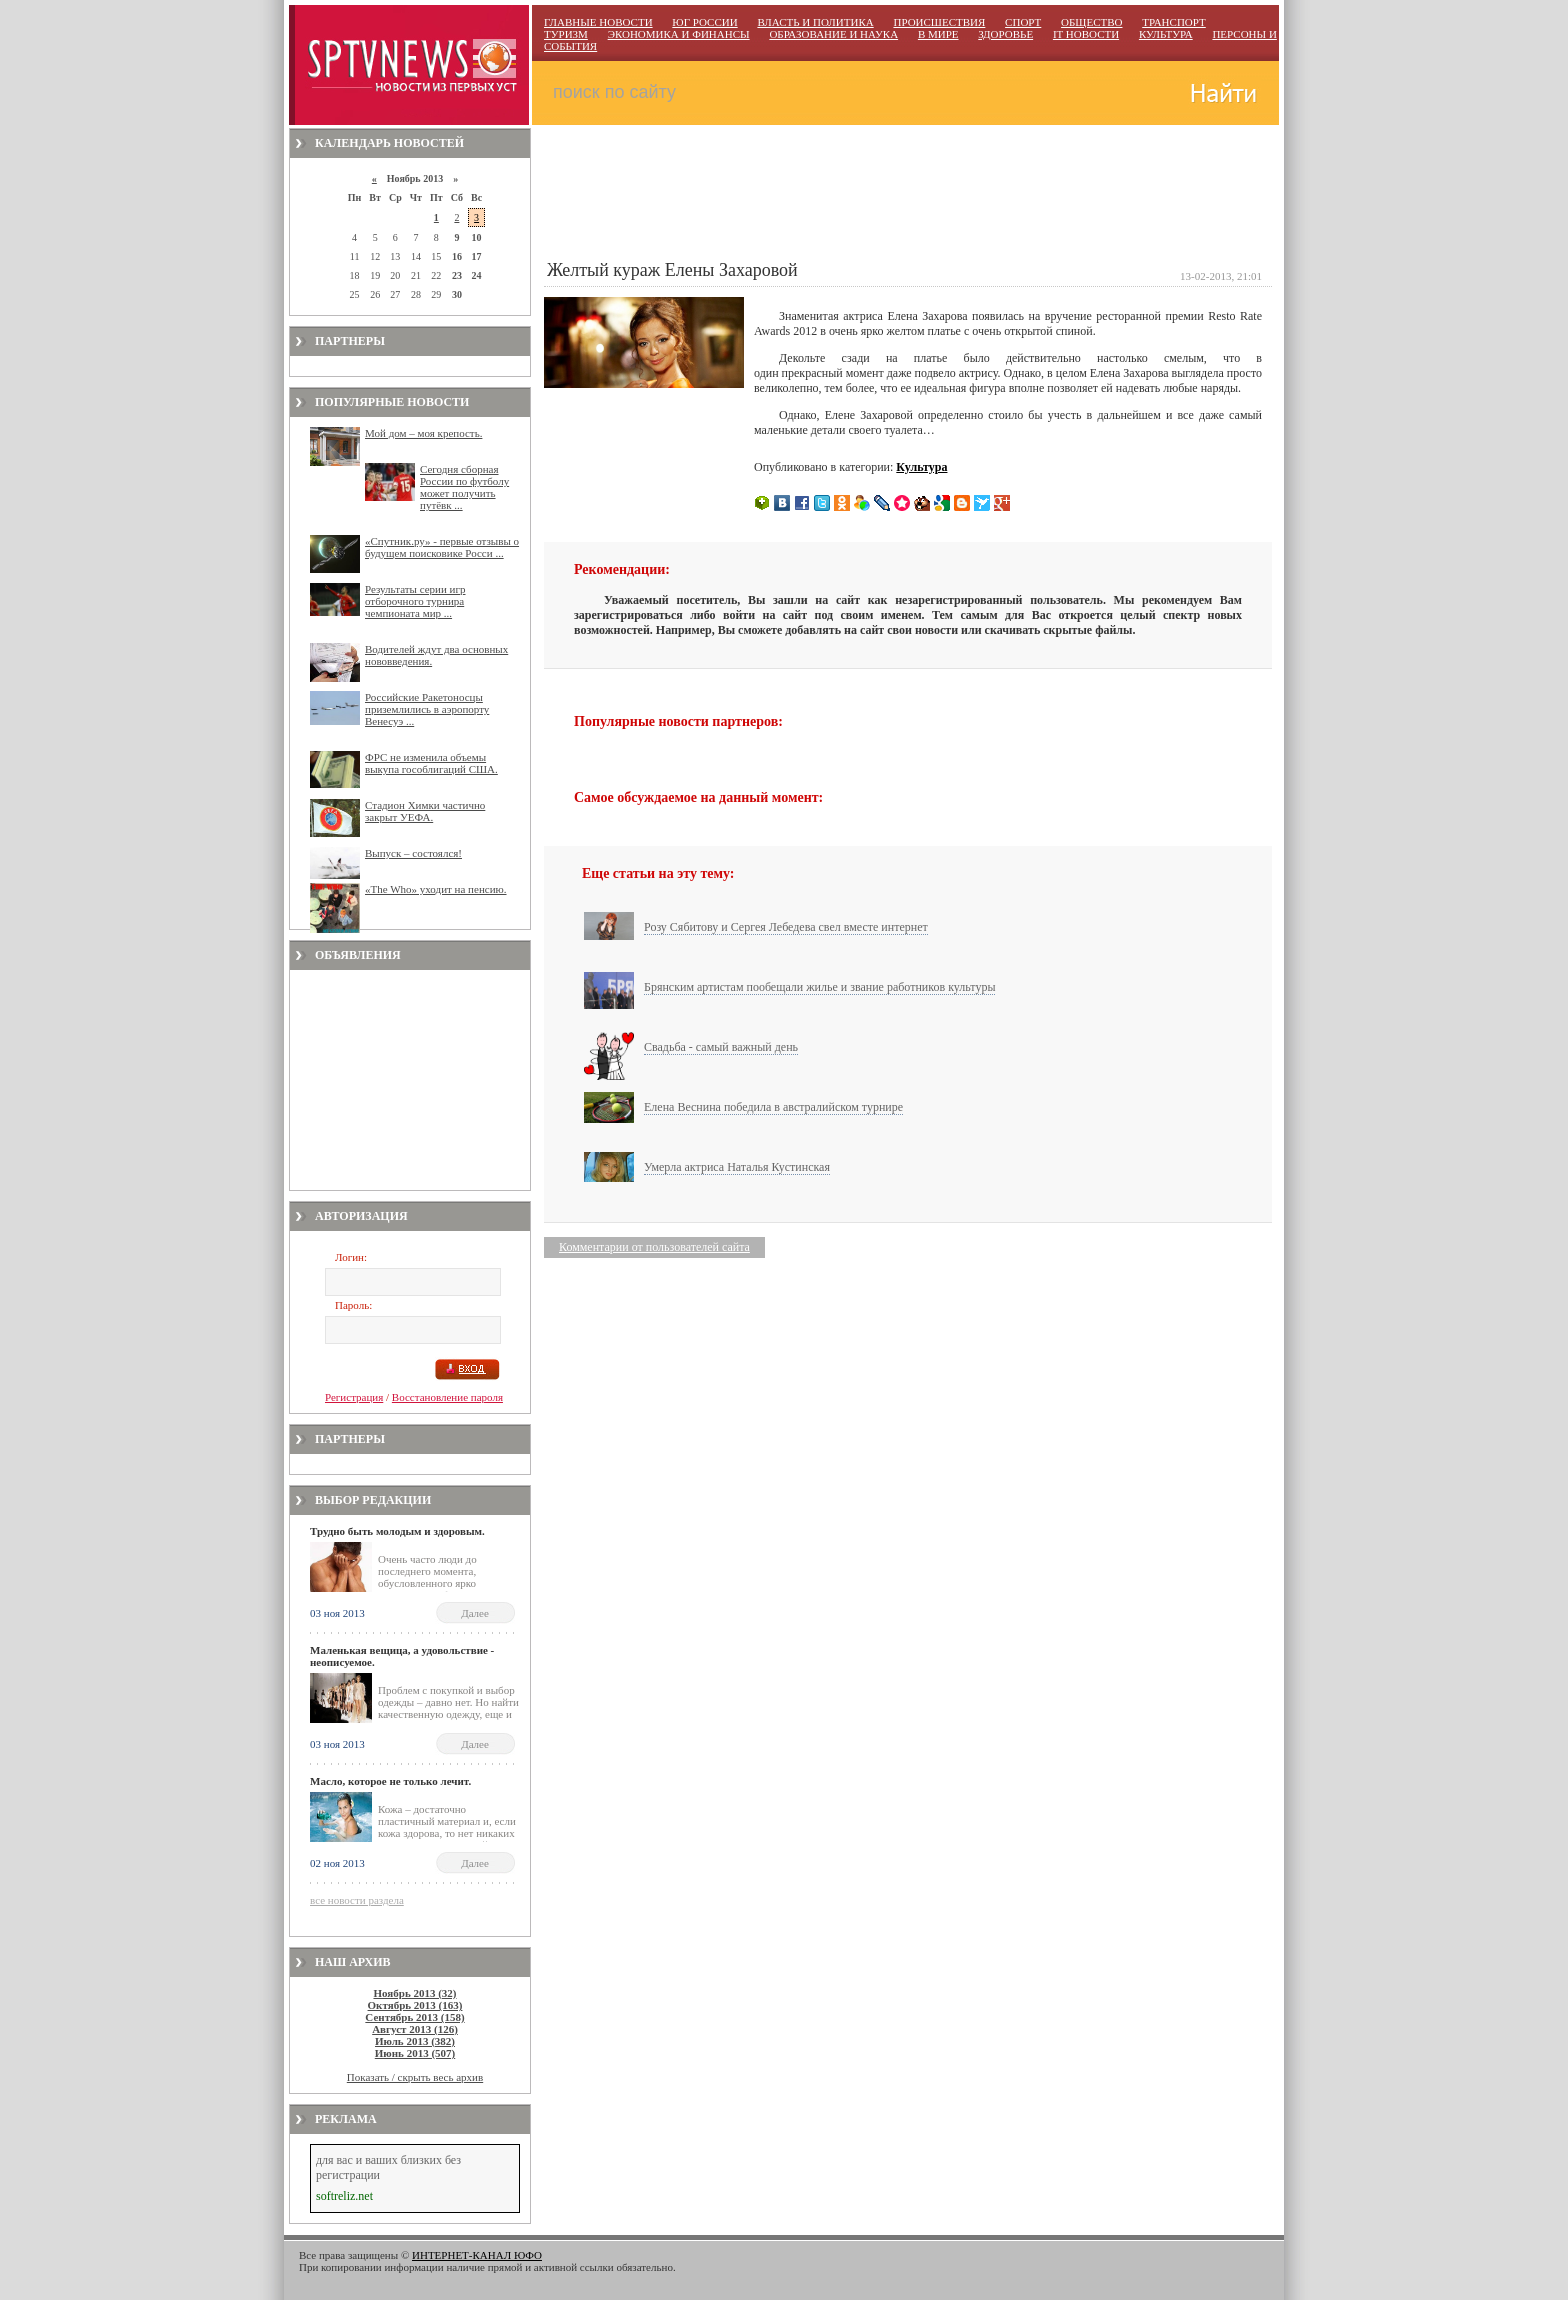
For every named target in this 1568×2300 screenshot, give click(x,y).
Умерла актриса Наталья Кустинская (737, 1167)
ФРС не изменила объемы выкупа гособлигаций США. (431, 763)
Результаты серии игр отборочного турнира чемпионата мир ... (415, 601)
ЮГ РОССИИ (704, 22)
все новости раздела (357, 1900)
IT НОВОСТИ (1086, 34)
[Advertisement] (410, 1080)
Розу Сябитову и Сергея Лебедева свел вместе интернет (786, 927)
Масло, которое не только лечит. (390, 1781)
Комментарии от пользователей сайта (654, 1247)
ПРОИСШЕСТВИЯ (939, 22)
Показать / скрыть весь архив (415, 2077)
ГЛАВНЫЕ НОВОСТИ (598, 22)
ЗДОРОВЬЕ (1005, 34)
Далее (475, 1613)
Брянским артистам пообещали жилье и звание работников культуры (819, 987)
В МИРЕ (938, 34)
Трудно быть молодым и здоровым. (397, 1531)
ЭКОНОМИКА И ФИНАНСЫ (679, 34)
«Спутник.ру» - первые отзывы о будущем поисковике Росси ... (442, 547)
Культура (921, 467)
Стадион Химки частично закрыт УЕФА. (425, 811)
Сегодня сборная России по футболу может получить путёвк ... (464, 487)
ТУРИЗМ (566, 34)
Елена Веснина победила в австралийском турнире (773, 1107)
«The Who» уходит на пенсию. (436, 889)
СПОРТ (1023, 22)
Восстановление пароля (447, 1397)
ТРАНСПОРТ (1174, 22)
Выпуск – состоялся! (413, 853)
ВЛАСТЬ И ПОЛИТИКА (815, 22)
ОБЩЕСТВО (1091, 22)
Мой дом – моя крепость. (423, 433)
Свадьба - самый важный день (721, 1047)
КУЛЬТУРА (1166, 34)
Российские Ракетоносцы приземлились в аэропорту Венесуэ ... (427, 709)
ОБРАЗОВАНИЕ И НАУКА (833, 34)
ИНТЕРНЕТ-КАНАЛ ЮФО (477, 2255)
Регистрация (354, 1397)
